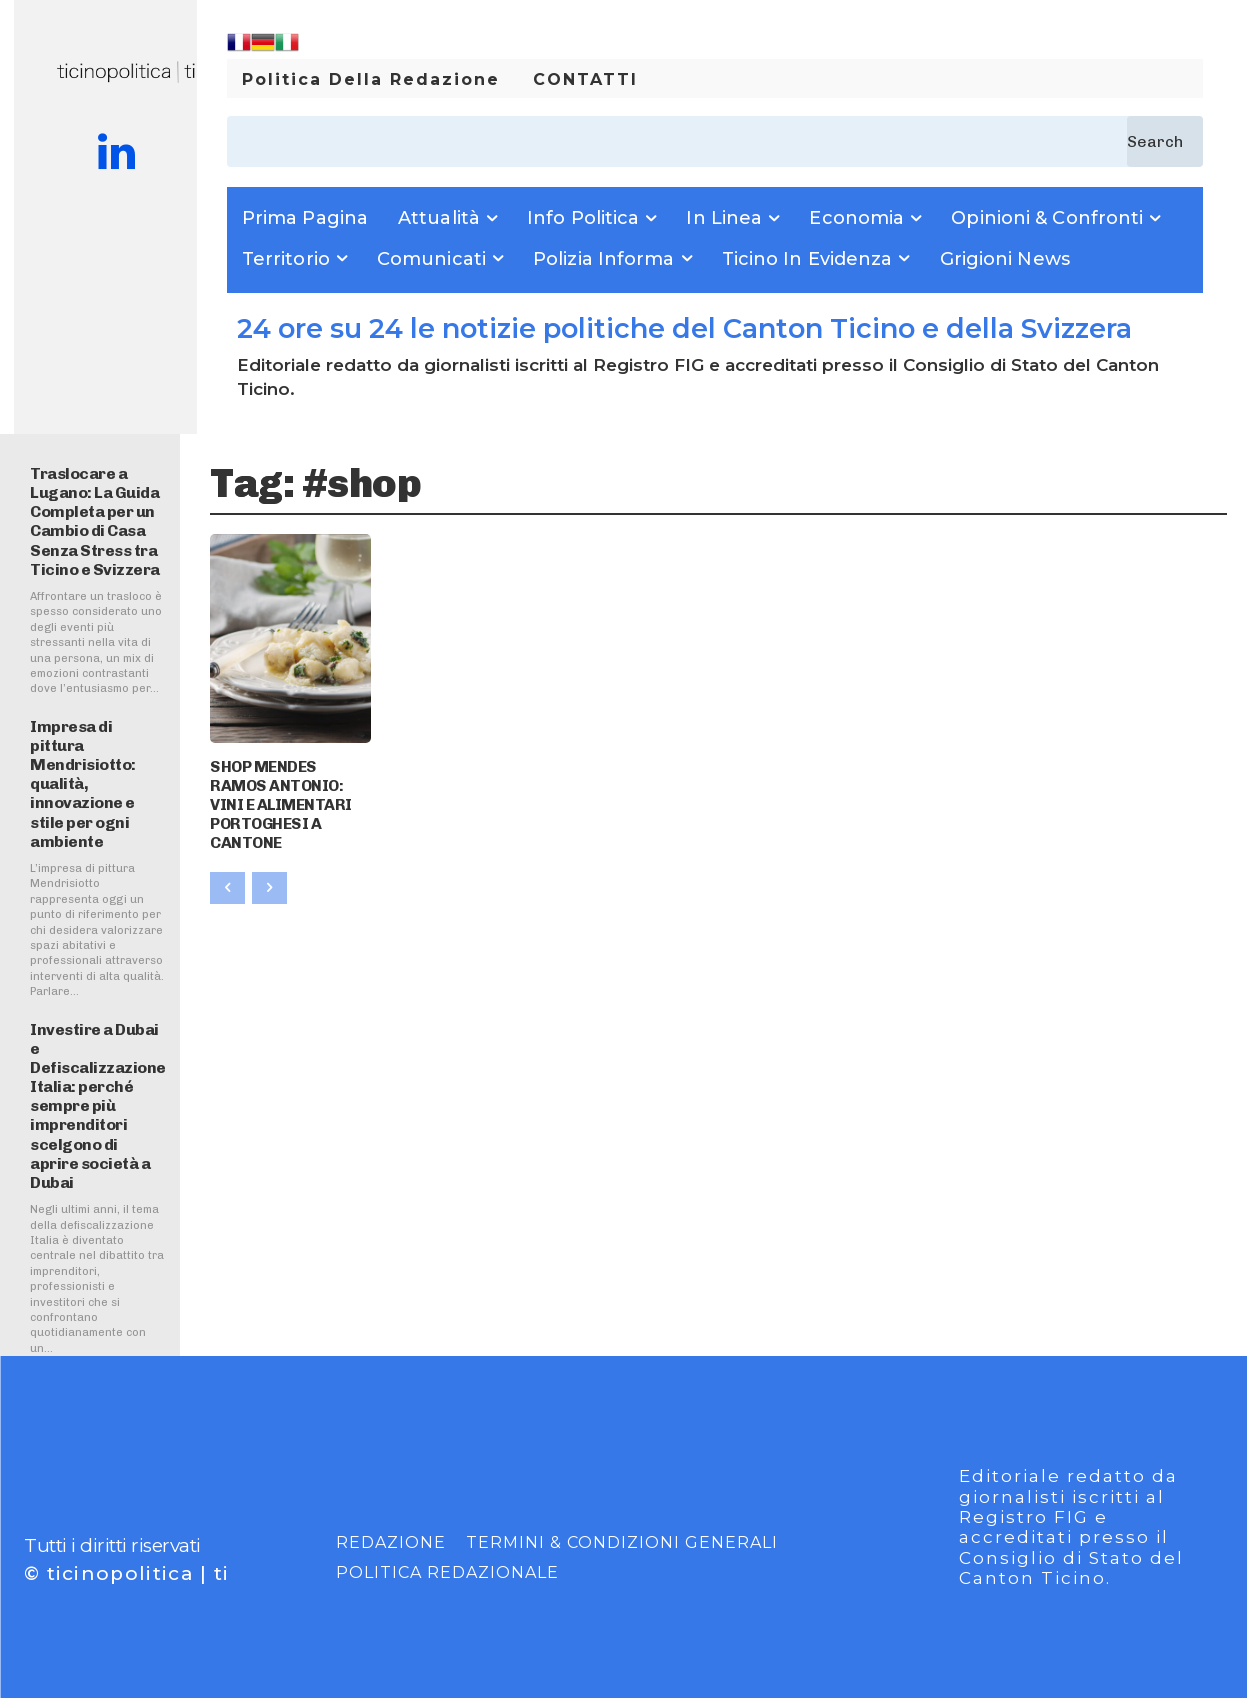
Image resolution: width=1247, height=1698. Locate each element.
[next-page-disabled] (269, 878)
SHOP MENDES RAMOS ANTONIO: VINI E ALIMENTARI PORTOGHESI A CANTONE (286, 799)
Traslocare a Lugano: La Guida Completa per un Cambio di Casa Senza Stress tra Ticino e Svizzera (95, 521)
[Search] (1165, 141)
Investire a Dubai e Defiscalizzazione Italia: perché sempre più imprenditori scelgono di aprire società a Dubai (98, 1106)
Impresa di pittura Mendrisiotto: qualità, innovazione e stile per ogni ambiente (83, 784)
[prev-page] (227, 878)
